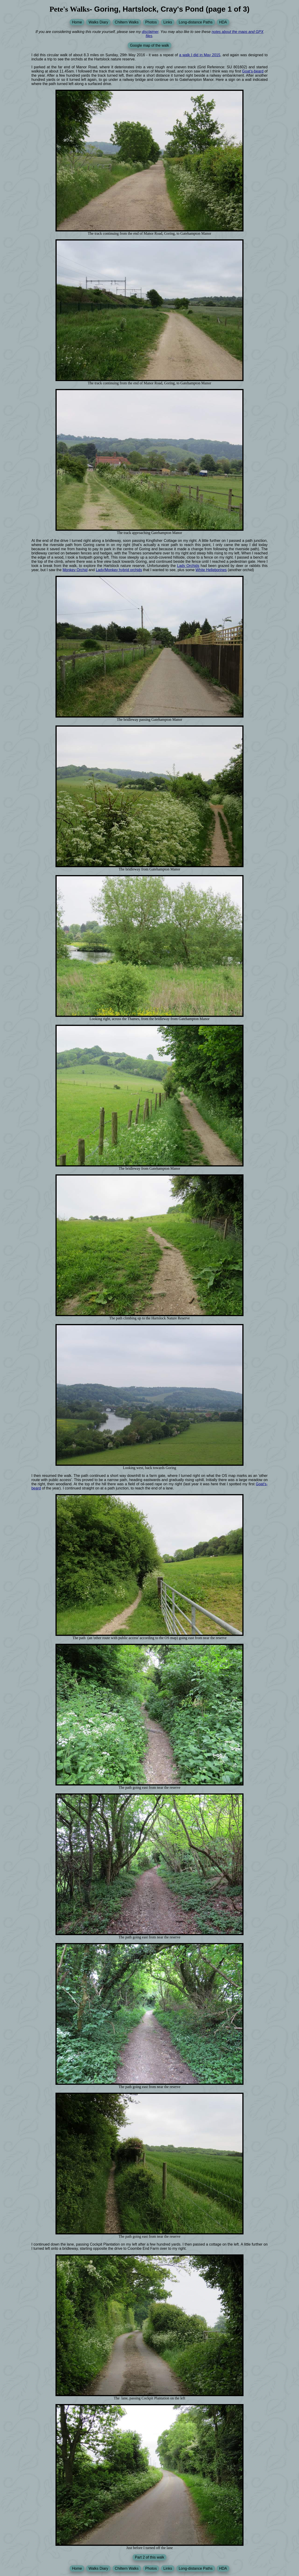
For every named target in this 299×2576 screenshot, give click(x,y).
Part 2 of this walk (149, 2557)
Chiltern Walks (127, 22)
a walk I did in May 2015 (199, 55)
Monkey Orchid (75, 570)
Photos (151, 22)
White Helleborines (211, 570)
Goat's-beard (252, 71)
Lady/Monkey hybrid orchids (119, 570)
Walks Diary (98, 22)
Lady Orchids (188, 566)
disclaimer (150, 32)
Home (77, 22)
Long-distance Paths (196, 22)
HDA (223, 22)
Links (167, 22)
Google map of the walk (149, 45)
